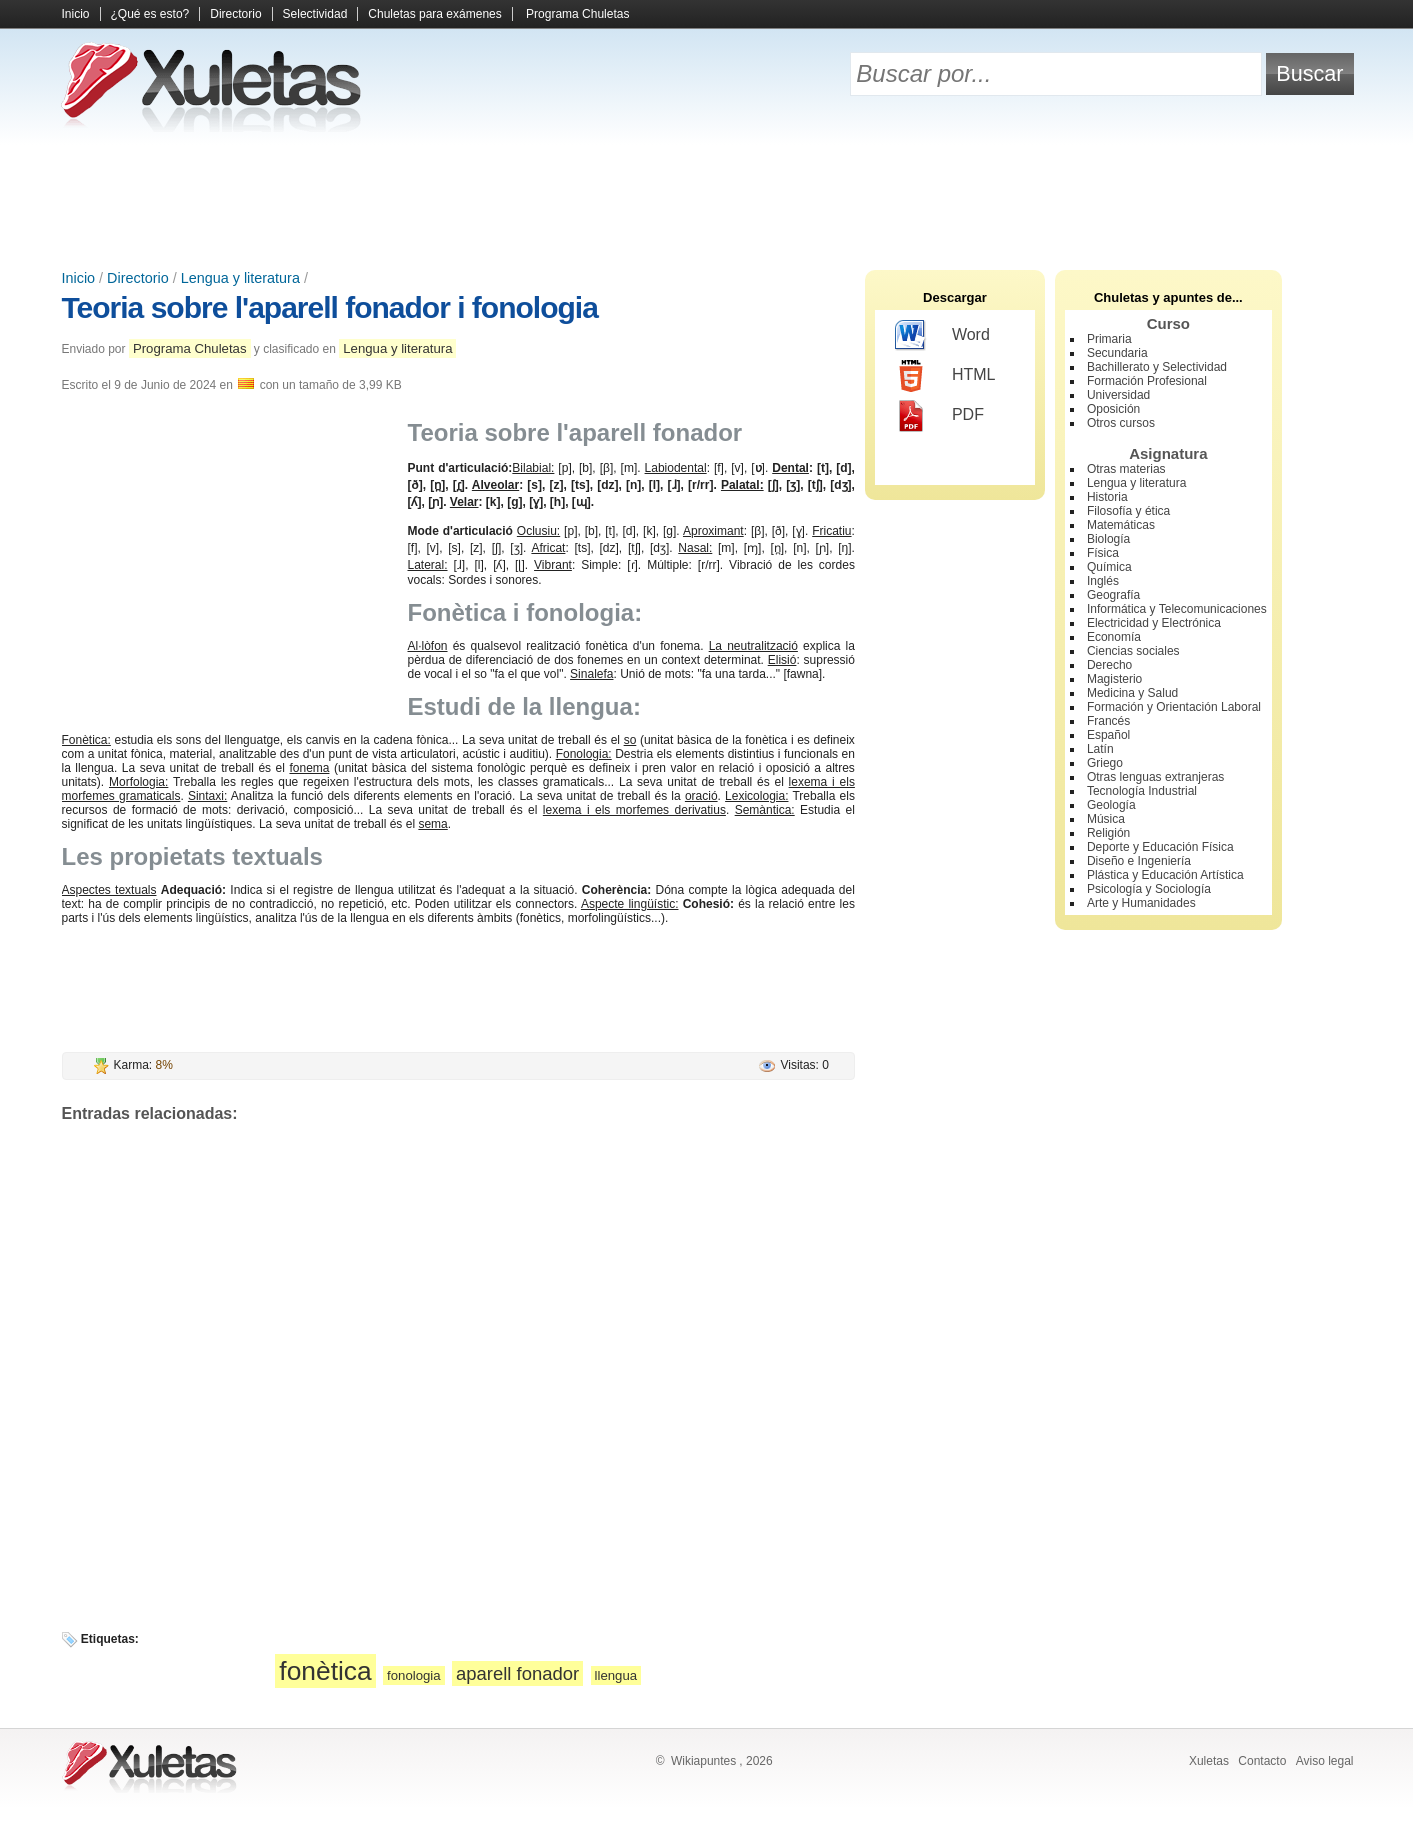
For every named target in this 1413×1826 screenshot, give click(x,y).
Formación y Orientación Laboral (1174, 707)
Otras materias (1126, 469)
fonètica (325, 1671)
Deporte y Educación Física (1160, 847)
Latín (1100, 749)
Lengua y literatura (240, 278)
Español (1108, 735)
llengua (616, 1675)
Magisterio (1114, 679)
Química (1109, 567)
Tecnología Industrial (1142, 791)
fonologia (414, 1675)
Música (1106, 819)
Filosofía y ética (1128, 511)
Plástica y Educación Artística (1165, 875)
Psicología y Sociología (1149, 889)
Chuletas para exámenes (434, 14)
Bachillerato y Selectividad (1157, 367)
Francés (1108, 721)
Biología (1108, 539)
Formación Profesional (1147, 381)
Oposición (1113, 409)
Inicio (76, 14)
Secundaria (1117, 353)
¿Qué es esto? (150, 14)
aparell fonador (517, 1673)
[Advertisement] (707, 200)
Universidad (1118, 395)
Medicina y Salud (1132, 693)
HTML (945, 376)
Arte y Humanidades (1141, 903)
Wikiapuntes (703, 1761)
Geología (1111, 805)
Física (1103, 553)
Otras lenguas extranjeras (1155, 777)
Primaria (1109, 339)
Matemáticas (1121, 525)
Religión (1108, 833)
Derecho (1109, 665)
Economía (1114, 637)
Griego (1105, 763)
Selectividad (315, 14)
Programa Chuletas (577, 14)
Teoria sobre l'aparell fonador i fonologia (330, 307)
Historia (1107, 497)
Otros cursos (1121, 423)
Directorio (235, 14)
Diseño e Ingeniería (1139, 861)
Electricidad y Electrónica (1154, 623)
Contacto (1262, 1761)
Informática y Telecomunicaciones (1177, 609)
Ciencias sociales (1133, 651)
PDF (939, 416)
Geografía (1113, 595)
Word (942, 336)
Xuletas (1209, 1761)
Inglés (1103, 581)
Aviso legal (1325, 1761)
